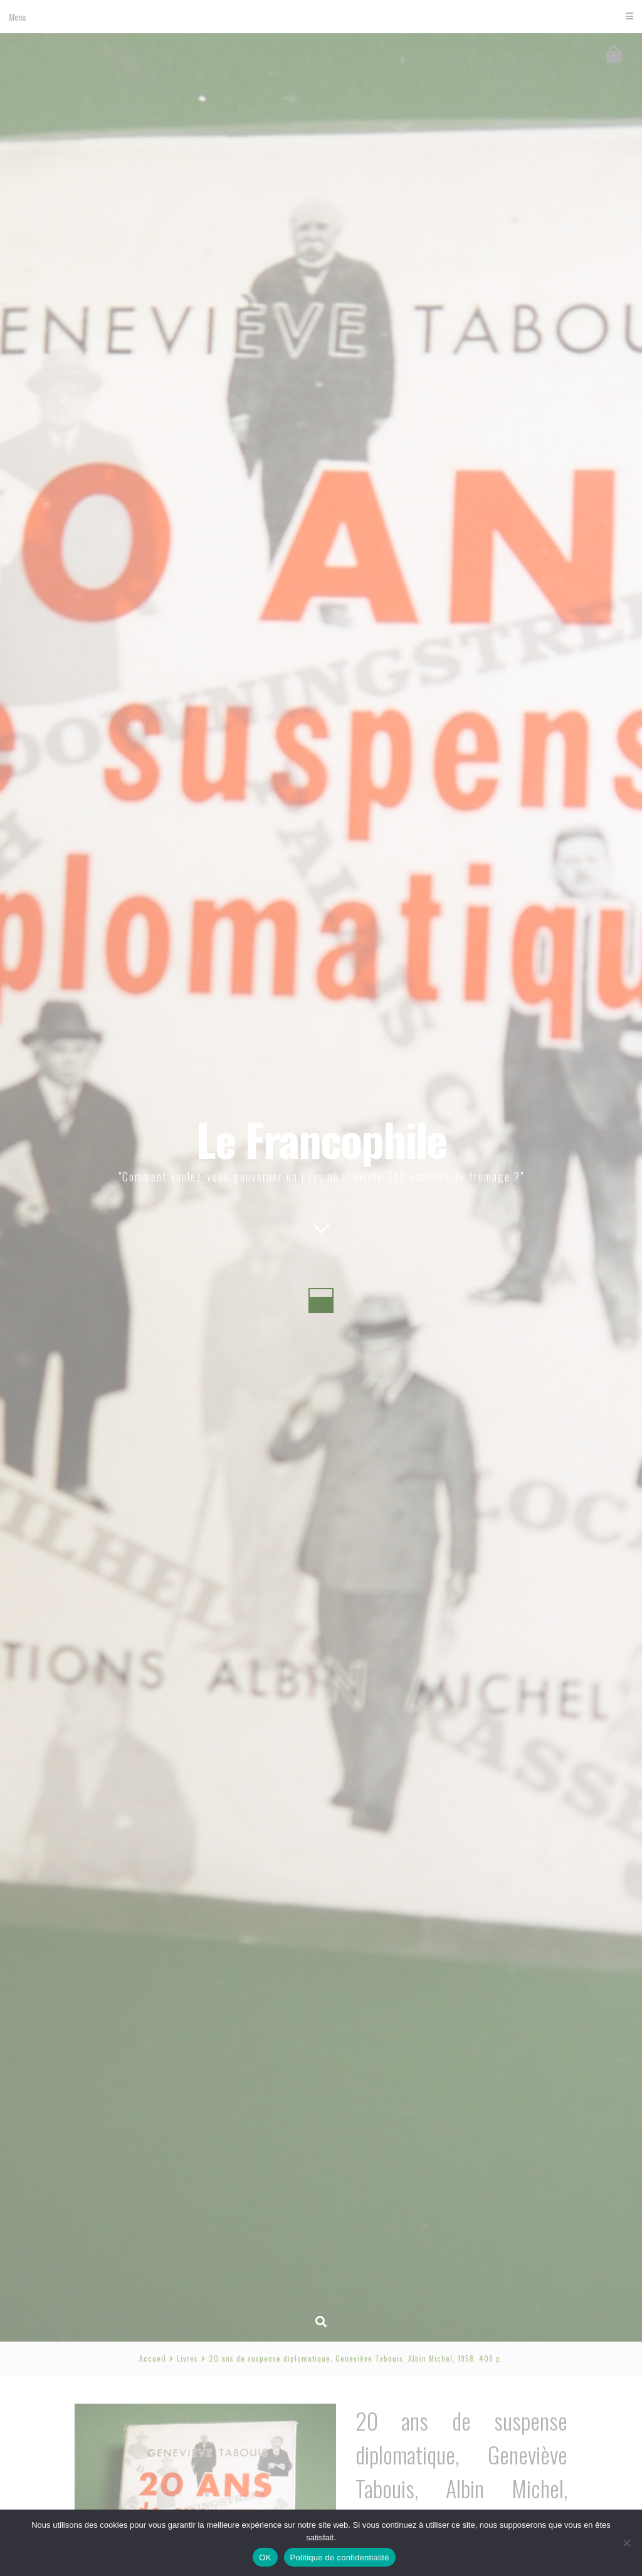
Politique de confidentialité (339, 2557)
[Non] (626, 2543)
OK (265, 2557)
